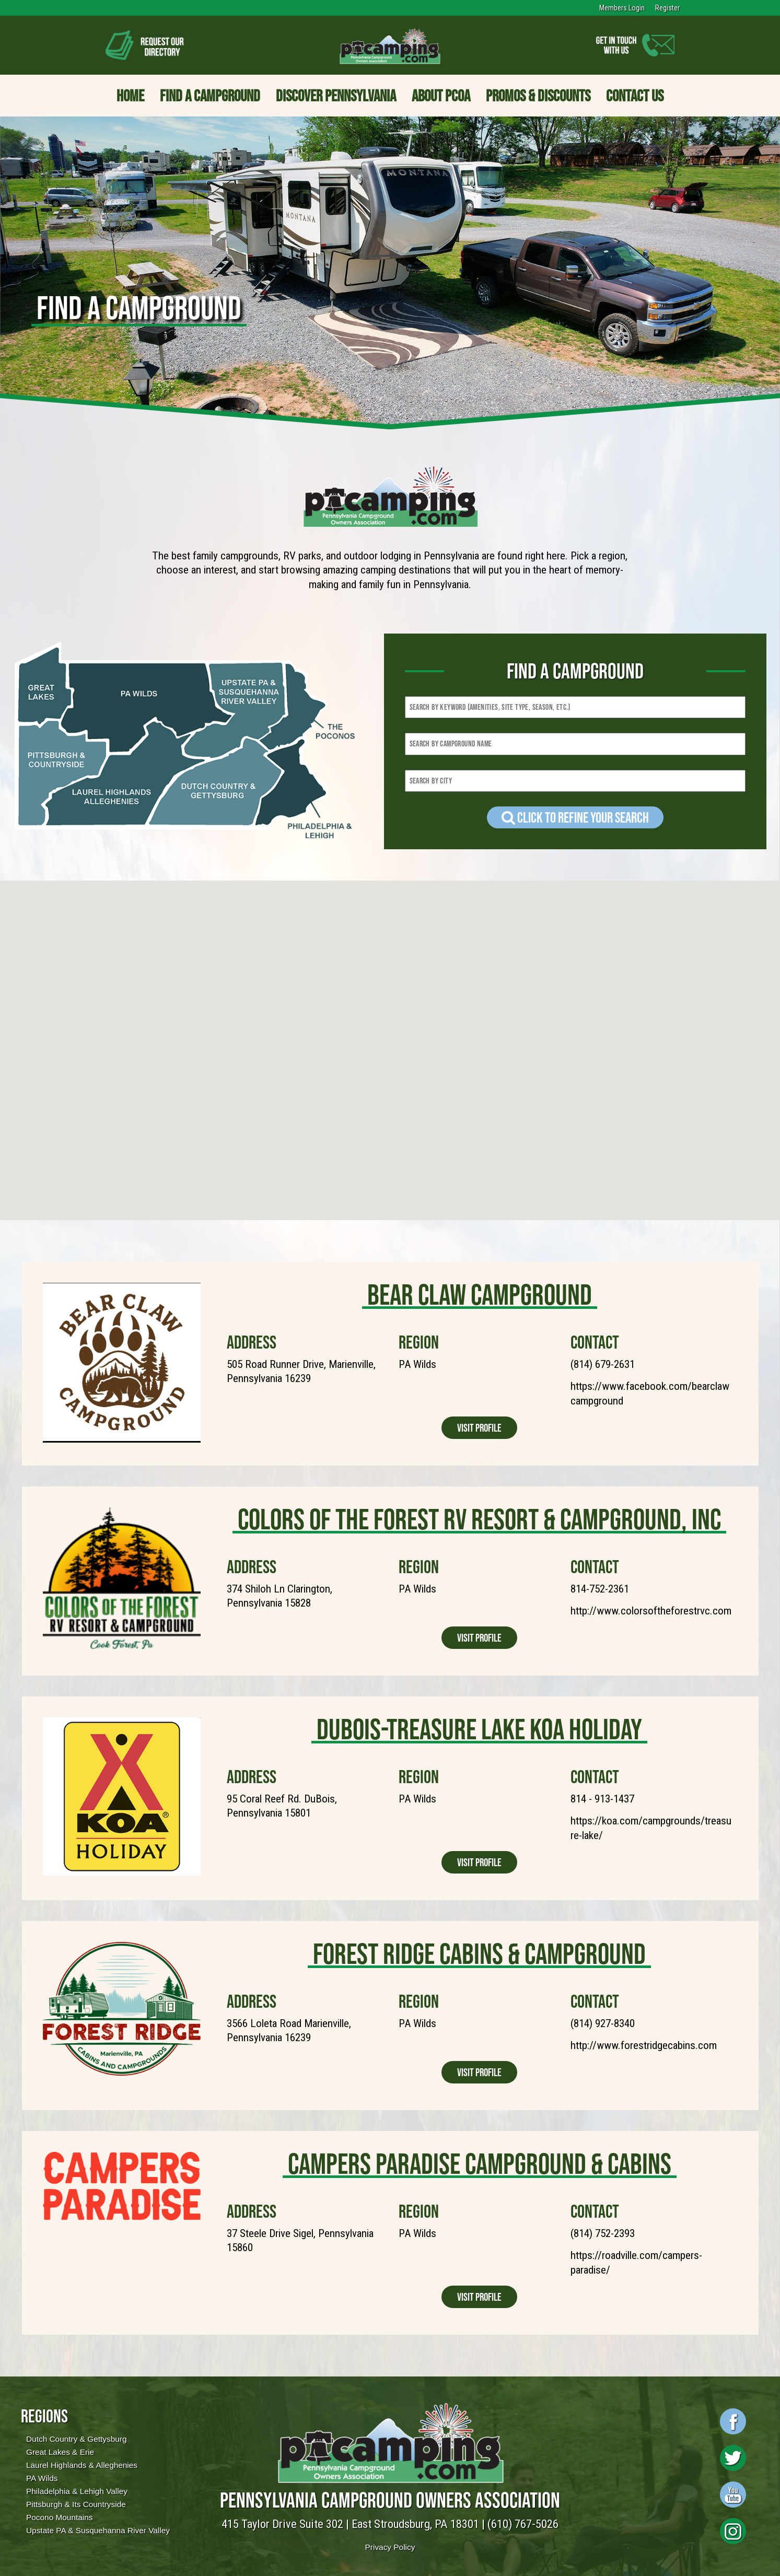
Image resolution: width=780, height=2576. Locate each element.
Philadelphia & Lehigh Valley (76, 2491)
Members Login (622, 8)
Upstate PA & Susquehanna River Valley (98, 2530)
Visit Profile (479, 1428)
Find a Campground (210, 95)
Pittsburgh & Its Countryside (76, 2504)
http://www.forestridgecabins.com (644, 2045)
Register (667, 8)
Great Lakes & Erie (60, 2452)
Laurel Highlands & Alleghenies (81, 2465)
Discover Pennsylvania (336, 95)
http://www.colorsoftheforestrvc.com (651, 1611)
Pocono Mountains (59, 2517)
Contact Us (634, 95)
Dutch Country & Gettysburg (76, 2438)
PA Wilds (41, 2478)
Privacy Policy (390, 2547)
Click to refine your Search (575, 817)
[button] (207, 1007)
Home (130, 95)
